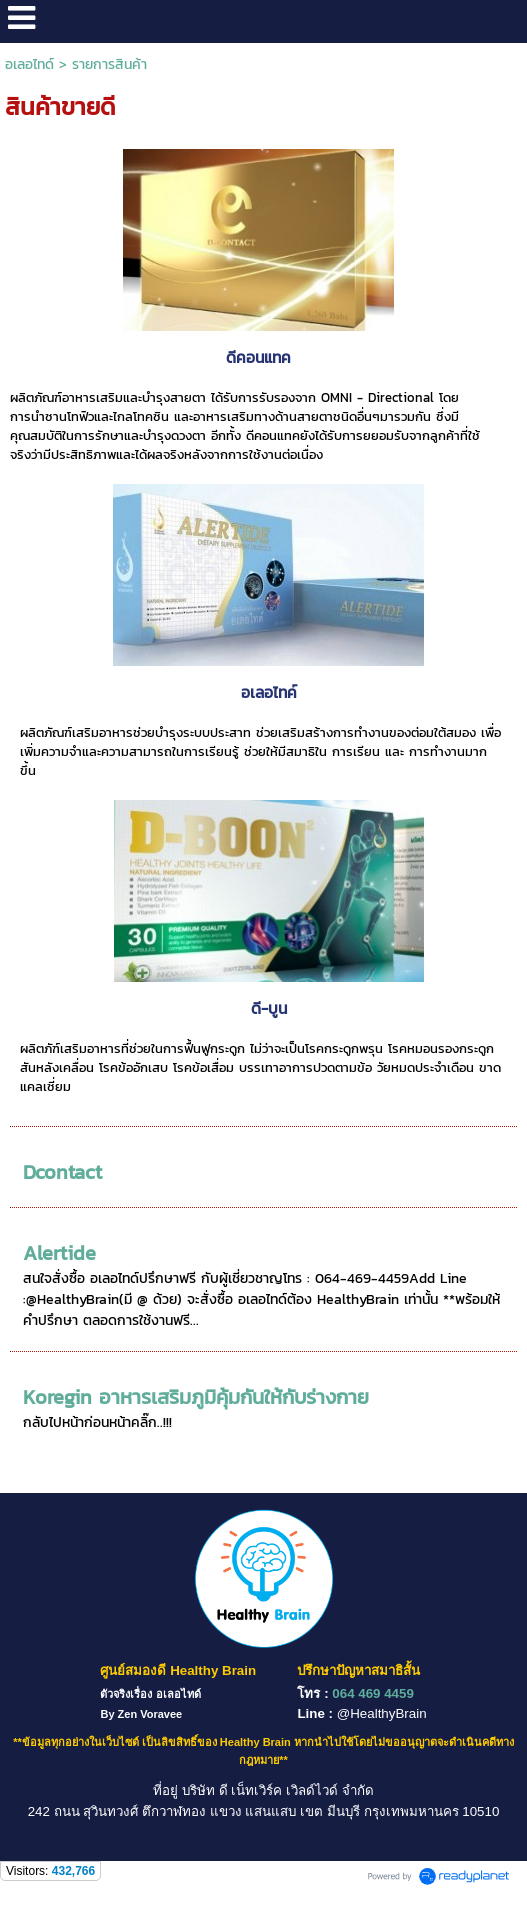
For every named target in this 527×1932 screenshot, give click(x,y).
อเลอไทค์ (269, 692)
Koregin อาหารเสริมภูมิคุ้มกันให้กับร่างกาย (196, 1397)
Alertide (59, 1253)
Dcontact (62, 1172)
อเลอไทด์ (29, 64)
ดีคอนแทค (258, 357)
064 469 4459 (373, 1693)
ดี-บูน (269, 1008)
